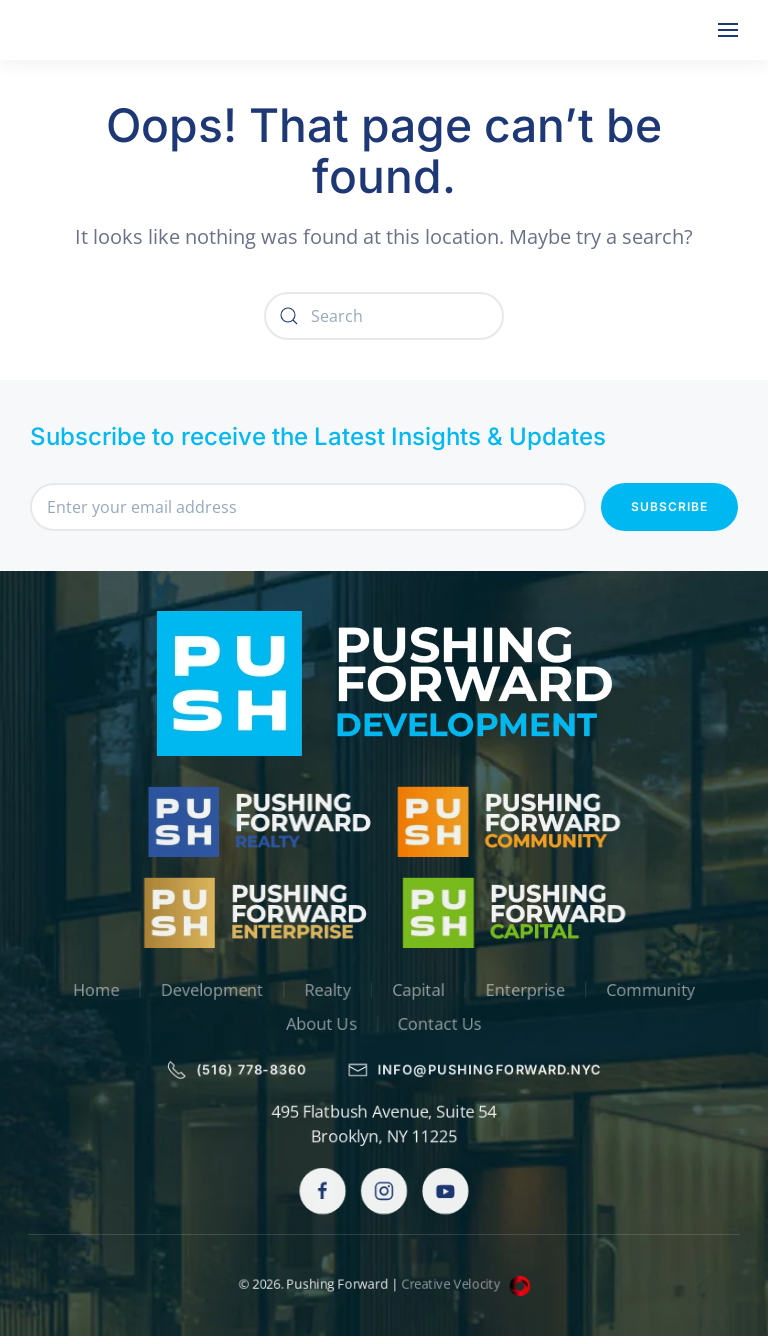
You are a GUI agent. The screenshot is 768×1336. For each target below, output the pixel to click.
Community (658, 989)
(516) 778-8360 (232, 1070)
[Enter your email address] (308, 507)
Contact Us (441, 1025)
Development (207, 989)
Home (88, 989)
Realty (326, 989)
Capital (419, 989)
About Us (320, 1025)
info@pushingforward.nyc (477, 1070)
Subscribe (669, 506)
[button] (728, 30)
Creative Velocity (468, 1284)
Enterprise (530, 989)
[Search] (384, 316)
